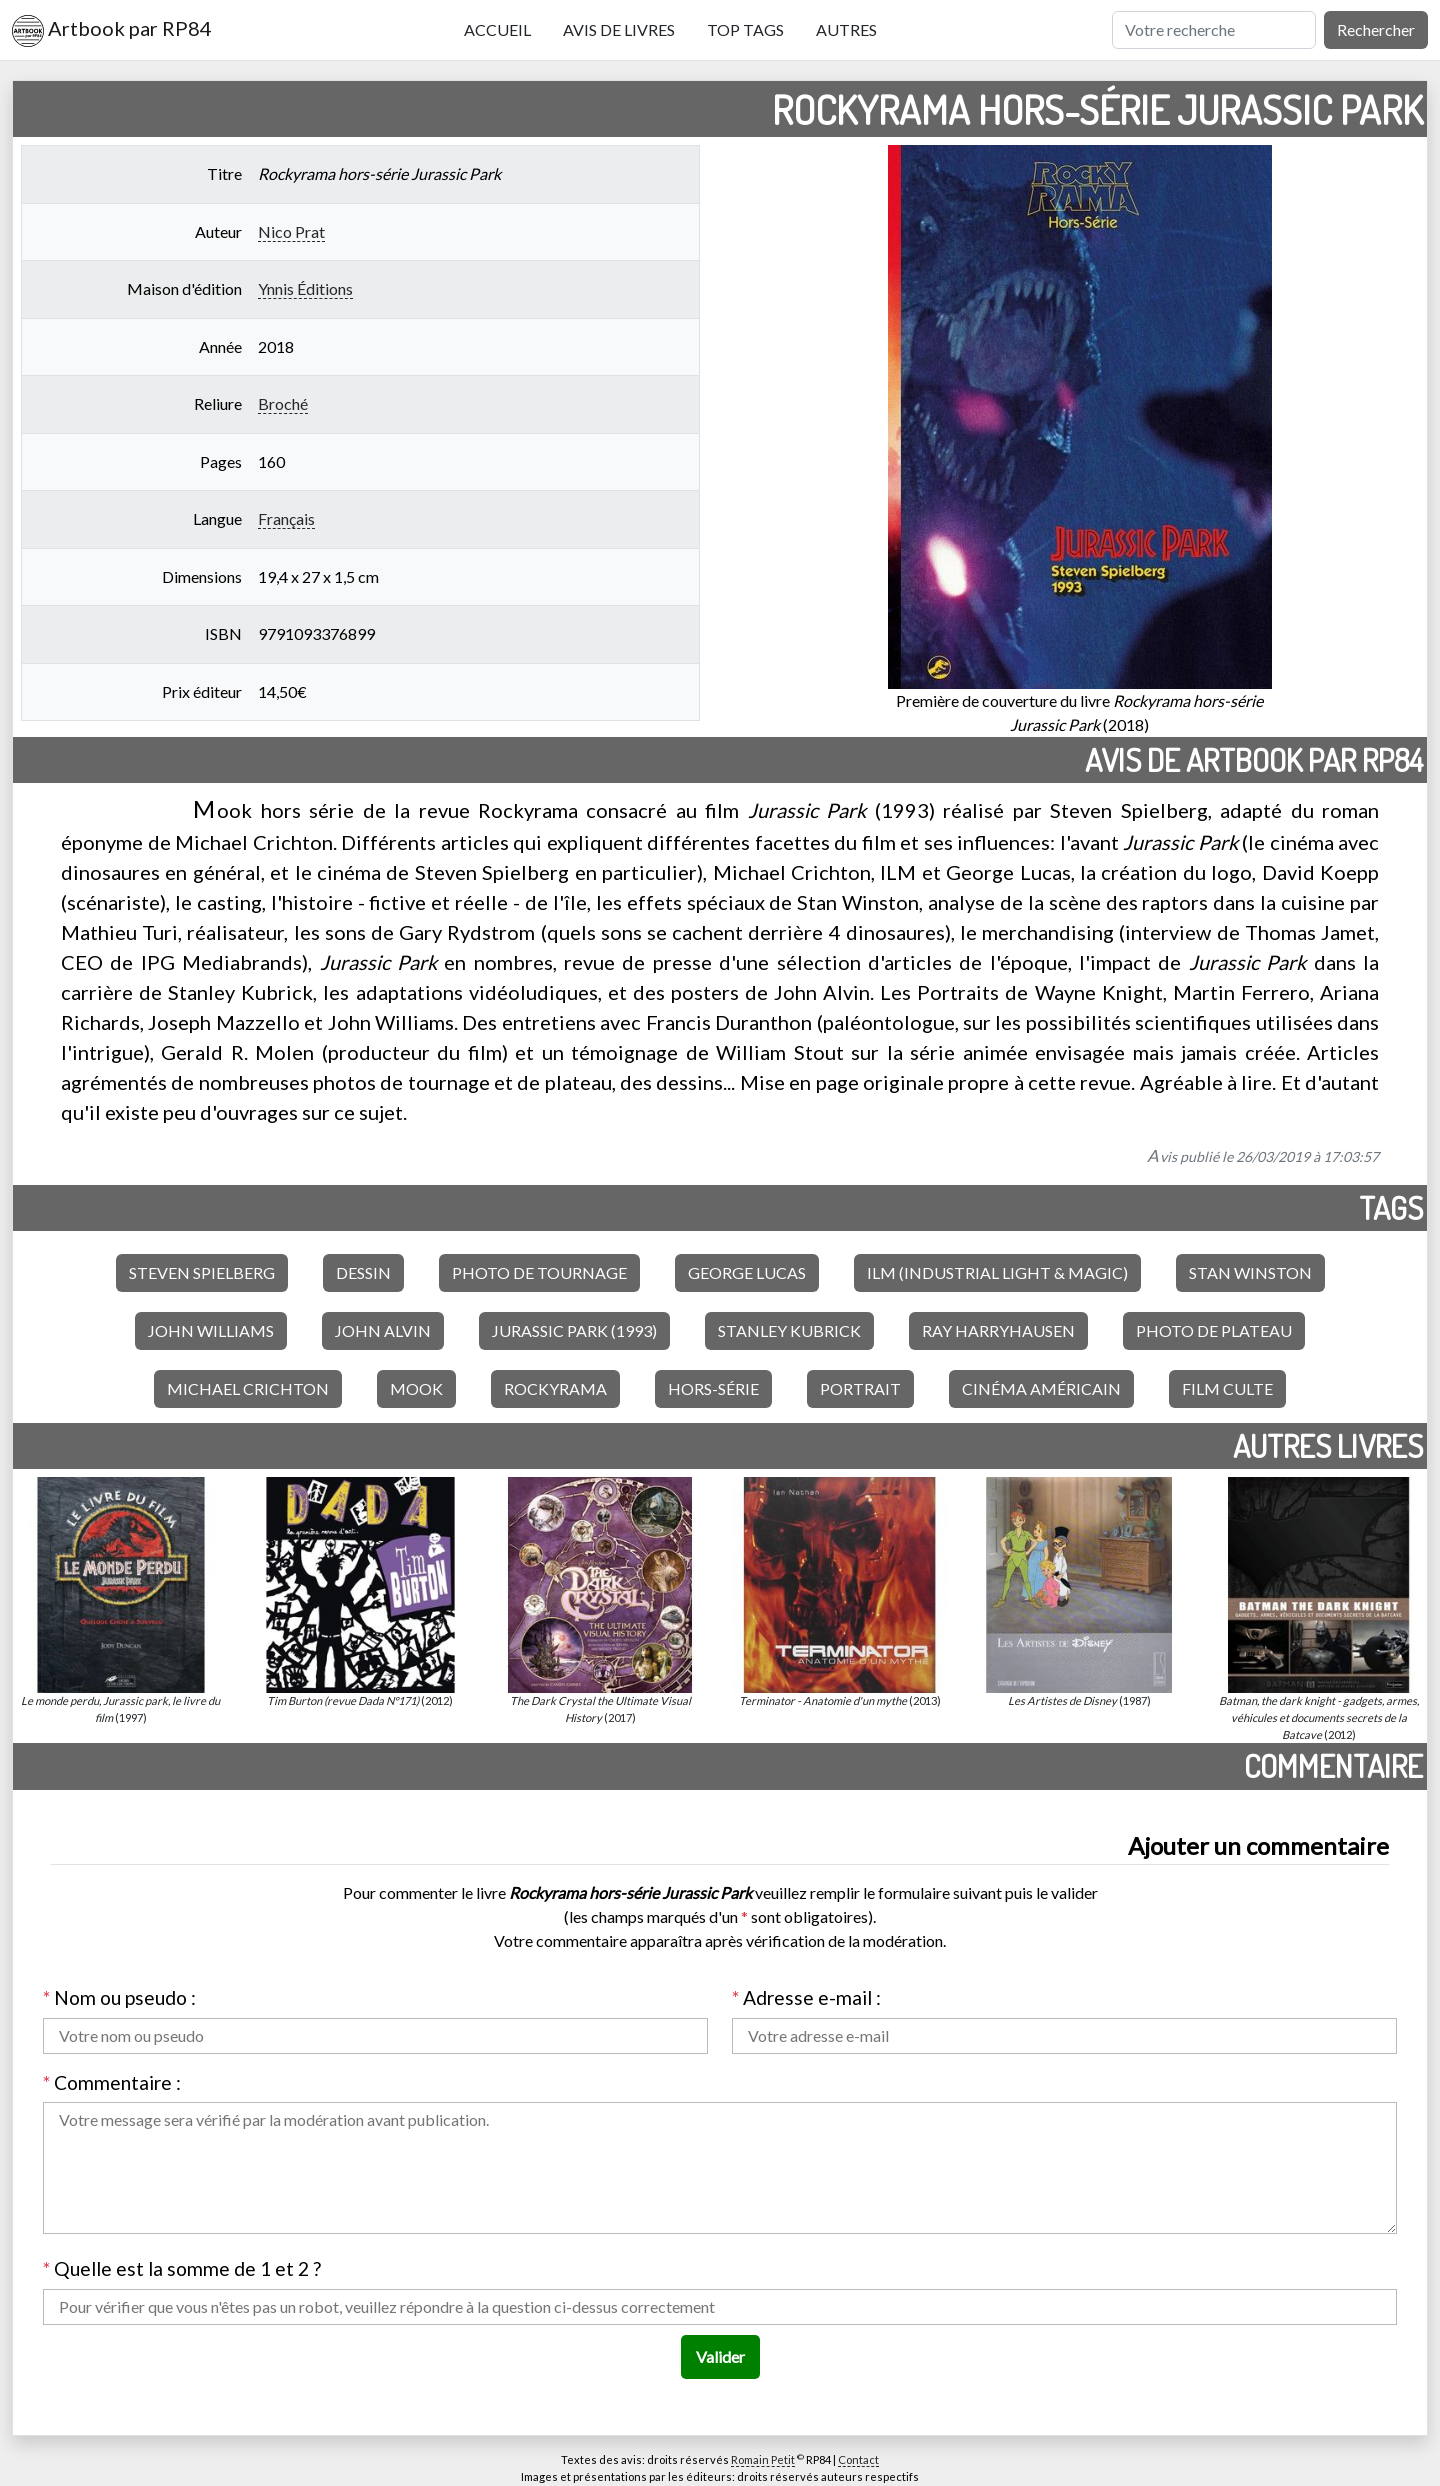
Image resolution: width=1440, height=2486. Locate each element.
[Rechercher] (1214, 30)
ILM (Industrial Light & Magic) (997, 1272)
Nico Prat (291, 231)
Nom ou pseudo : (119, 1997)
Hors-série (713, 1388)
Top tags (745, 29)
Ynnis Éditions (305, 288)
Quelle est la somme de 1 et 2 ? (182, 2268)
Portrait (860, 1388)
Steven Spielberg (202, 1272)
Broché (283, 403)
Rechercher (1376, 29)
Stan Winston (1250, 1272)
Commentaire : (112, 2082)
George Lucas (747, 1272)
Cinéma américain (1041, 1388)
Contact (858, 2459)
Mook (416, 1388)
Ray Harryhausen (998, 1330)
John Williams (211, 1330)
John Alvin (383, 1330)
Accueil (497, 29)
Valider (720, 2356)
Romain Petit (763, 2459)
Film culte (1227, 1388)
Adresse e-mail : (806, 1997)
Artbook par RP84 (112, 31)
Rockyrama (555, 1388)
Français (286, 518)
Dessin (363, 1272)
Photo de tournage (539, 1272)
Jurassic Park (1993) (574, 1330)
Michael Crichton (248, 1388)
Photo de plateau (1214, 1330)
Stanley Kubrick (789, 1330)
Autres (846, 29)
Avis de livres (619, 29)
